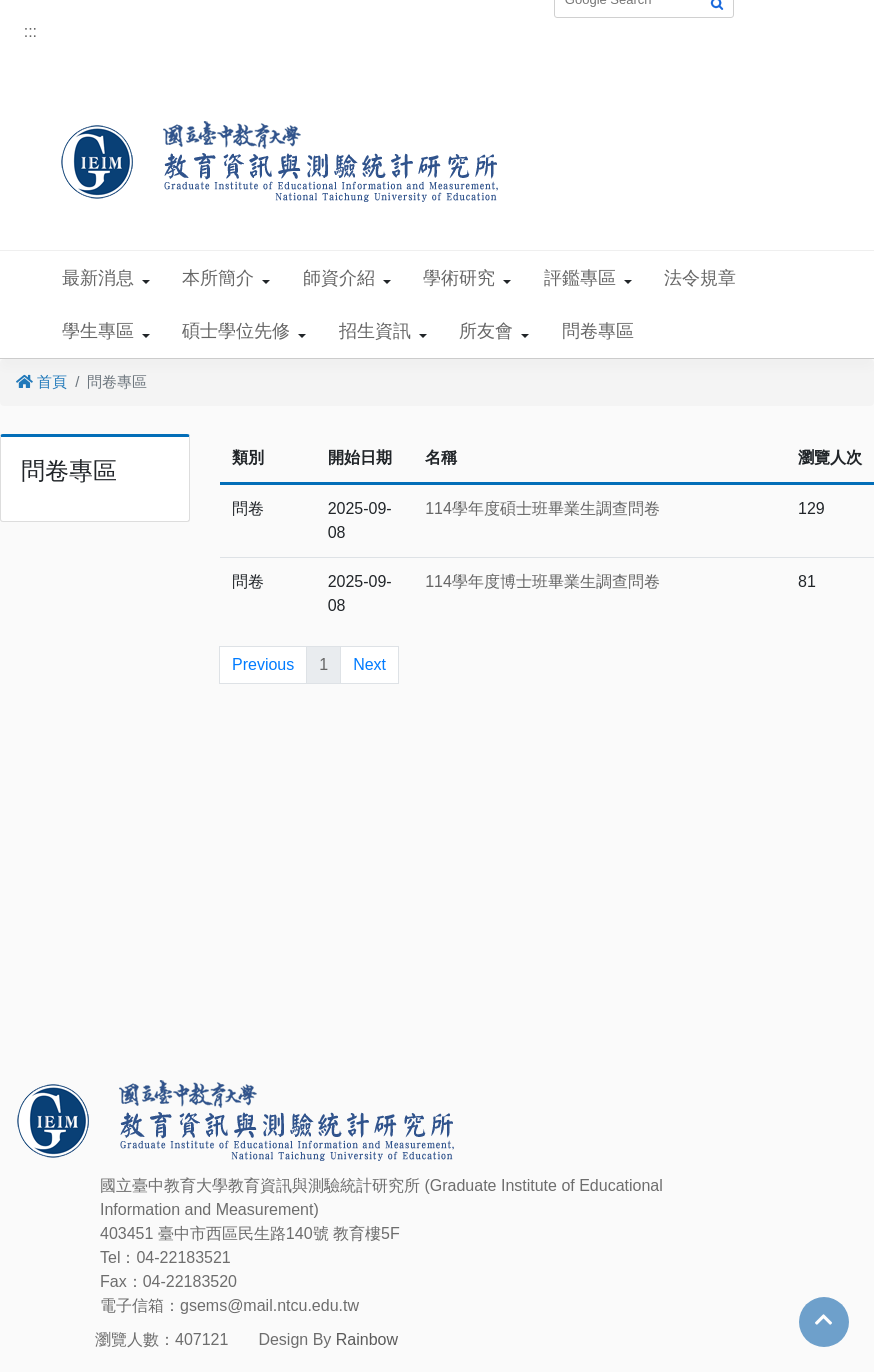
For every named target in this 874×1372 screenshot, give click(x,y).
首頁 (41, 381)
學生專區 (98, 331)
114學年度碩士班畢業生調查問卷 (542, 508)
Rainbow (367, 1339)
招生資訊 (375, 331)
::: (30, 31)
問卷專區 (598, 331)
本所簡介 (218, 278)
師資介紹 (339, 278)
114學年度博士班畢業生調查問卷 (542, 581)
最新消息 (98, 278)
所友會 (486, 331)
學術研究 (459, 278)
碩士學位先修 (236, 331)
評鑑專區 (580, 278)
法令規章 (700, 278)
